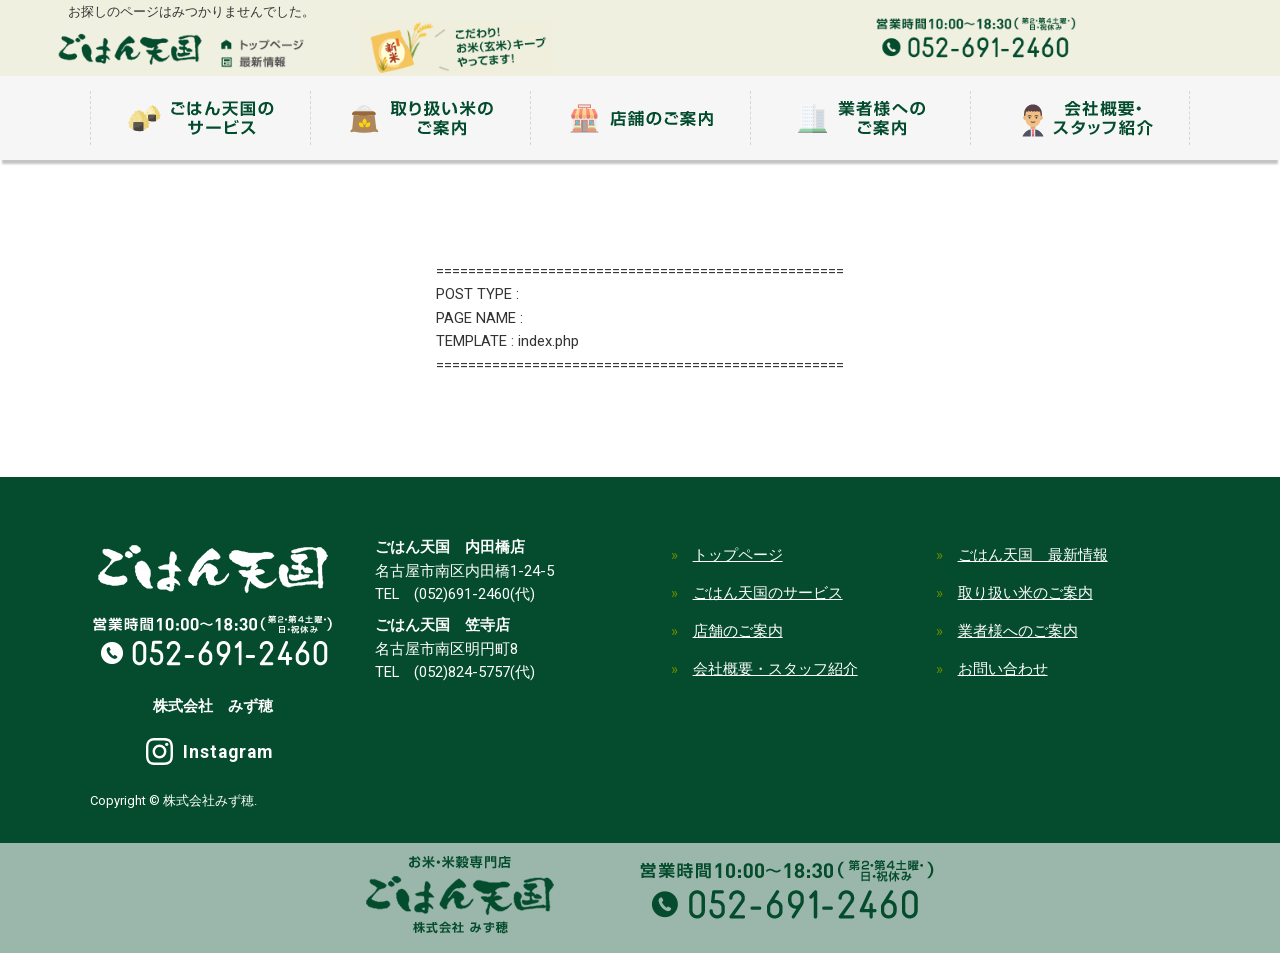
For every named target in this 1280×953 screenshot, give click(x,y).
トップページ (738, 555)
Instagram (228, 752)
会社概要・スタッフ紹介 (775, 669)
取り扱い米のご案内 (1025, 593)
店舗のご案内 (738, 631)
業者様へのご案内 (1018, 631)
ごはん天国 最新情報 (1033, 555)
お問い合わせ (1003, 669)
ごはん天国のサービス (768, 593)
